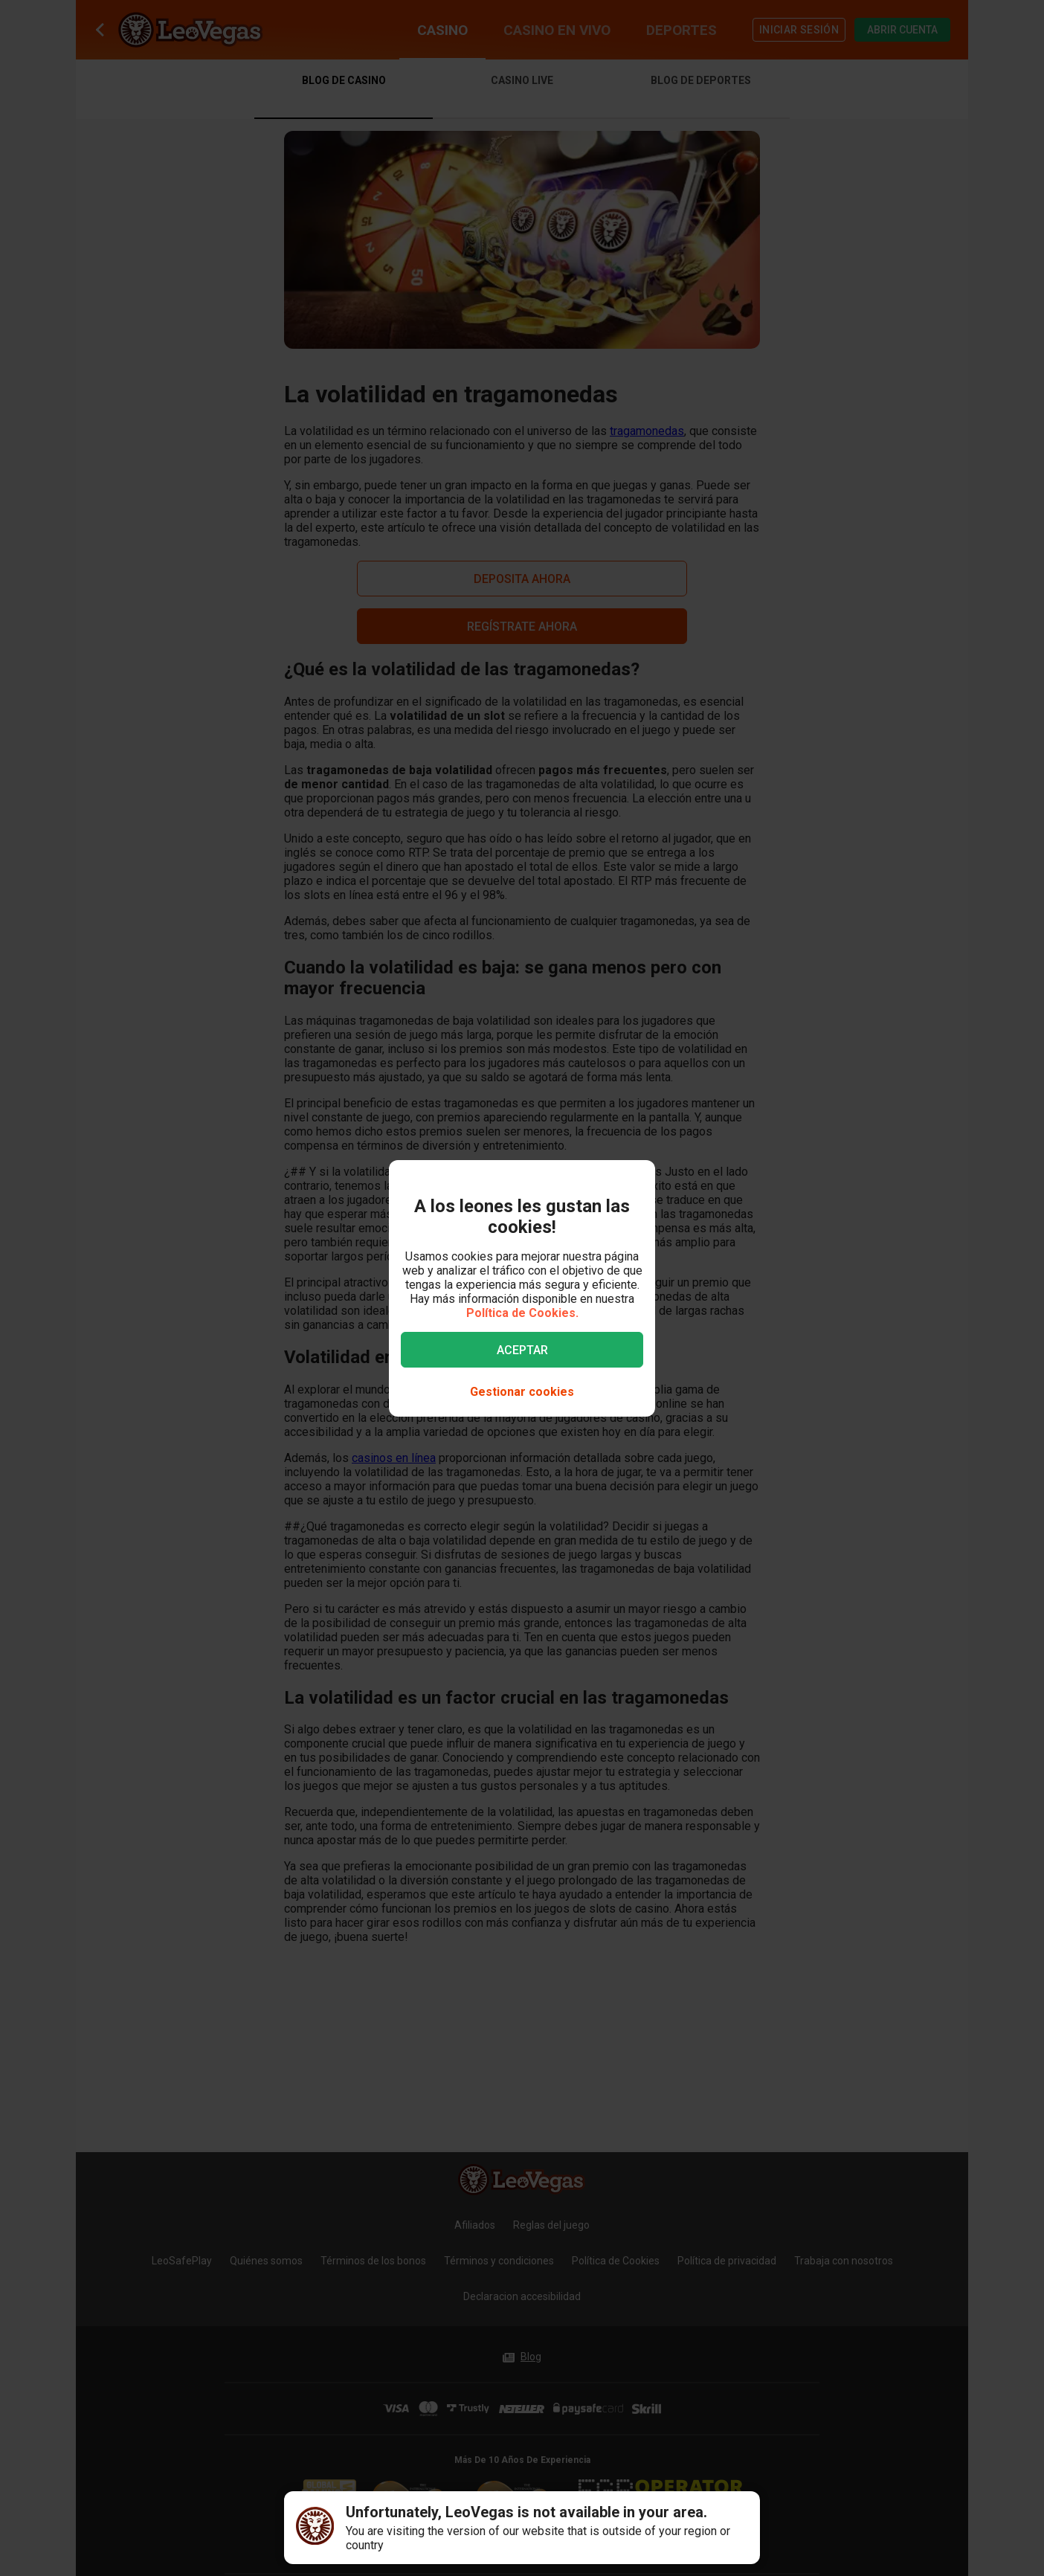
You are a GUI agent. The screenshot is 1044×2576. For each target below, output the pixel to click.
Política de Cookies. (522, 1313)
